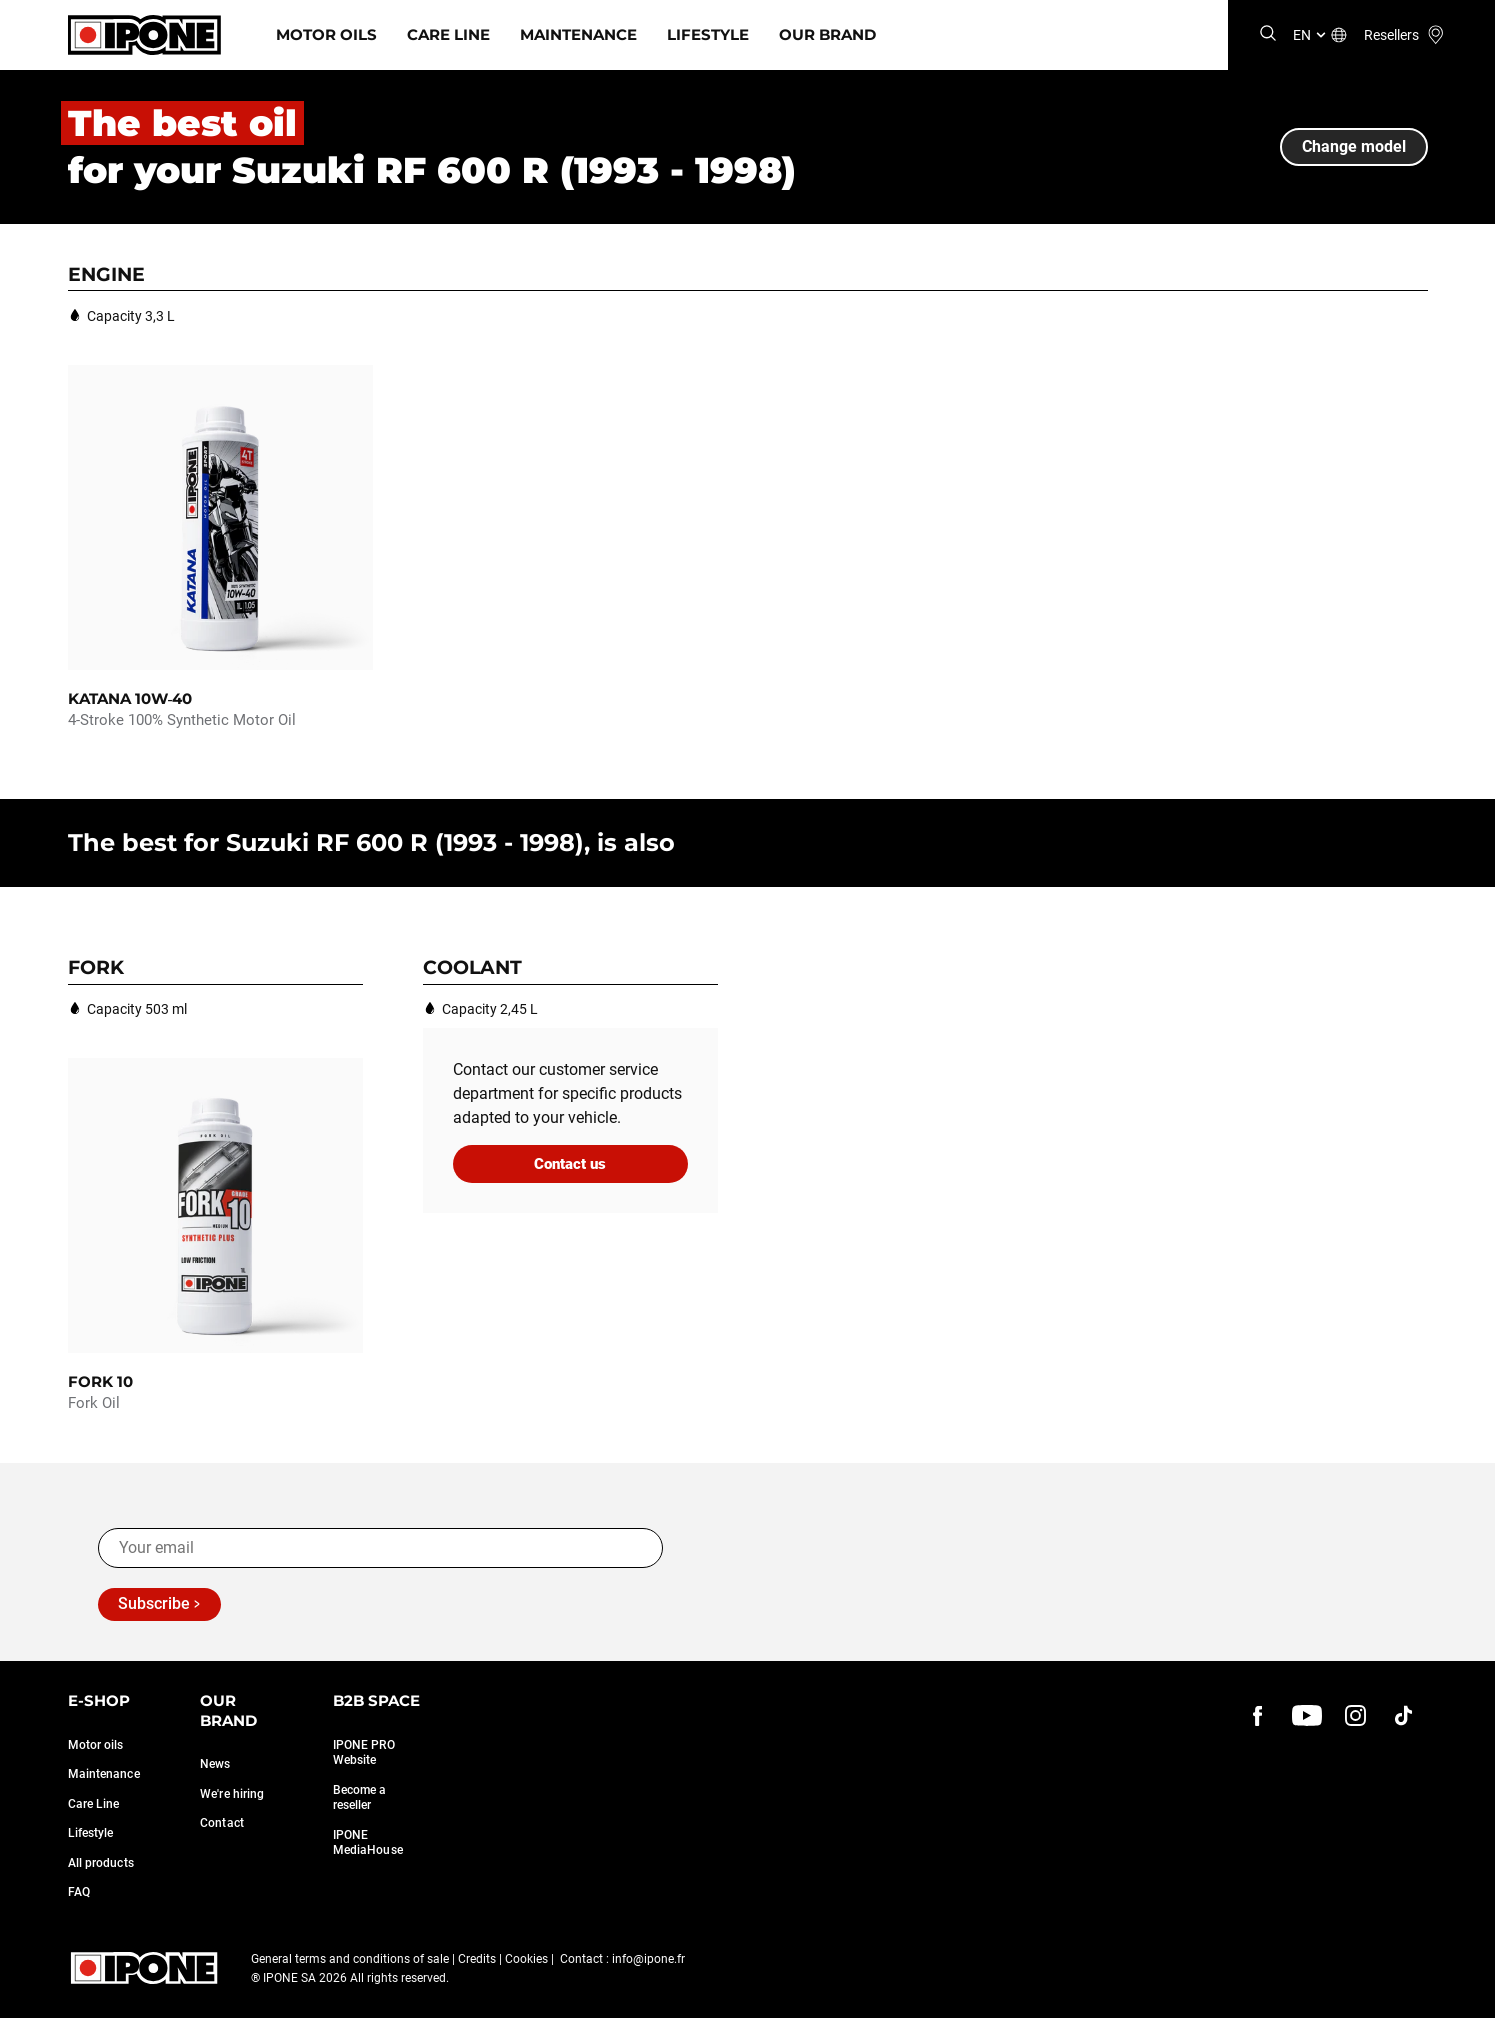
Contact (222, 1823)
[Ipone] (144, 35)
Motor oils (96, 1745)
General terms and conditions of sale (350, 1959)
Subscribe (154, 1603)
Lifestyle (708, 34)
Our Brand (827, 34)
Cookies (526, 1959)
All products (101, 1863)
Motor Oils (326, 34)
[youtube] (1307, 1715)
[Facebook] (1258, 1715)
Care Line (448, 34)
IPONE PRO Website (364, 1753)
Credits (477, 1959)
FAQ (79, 1892)
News (215, 1764)
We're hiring (232, 1794)
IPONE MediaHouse (368, 1843)
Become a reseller (360, 1798)
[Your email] (380, 1548)
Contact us (570, 1164)
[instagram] (1356, 1715)
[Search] (1268, 34)
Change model (1354, 146)
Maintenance (578, 34)
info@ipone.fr (648, 1959)
